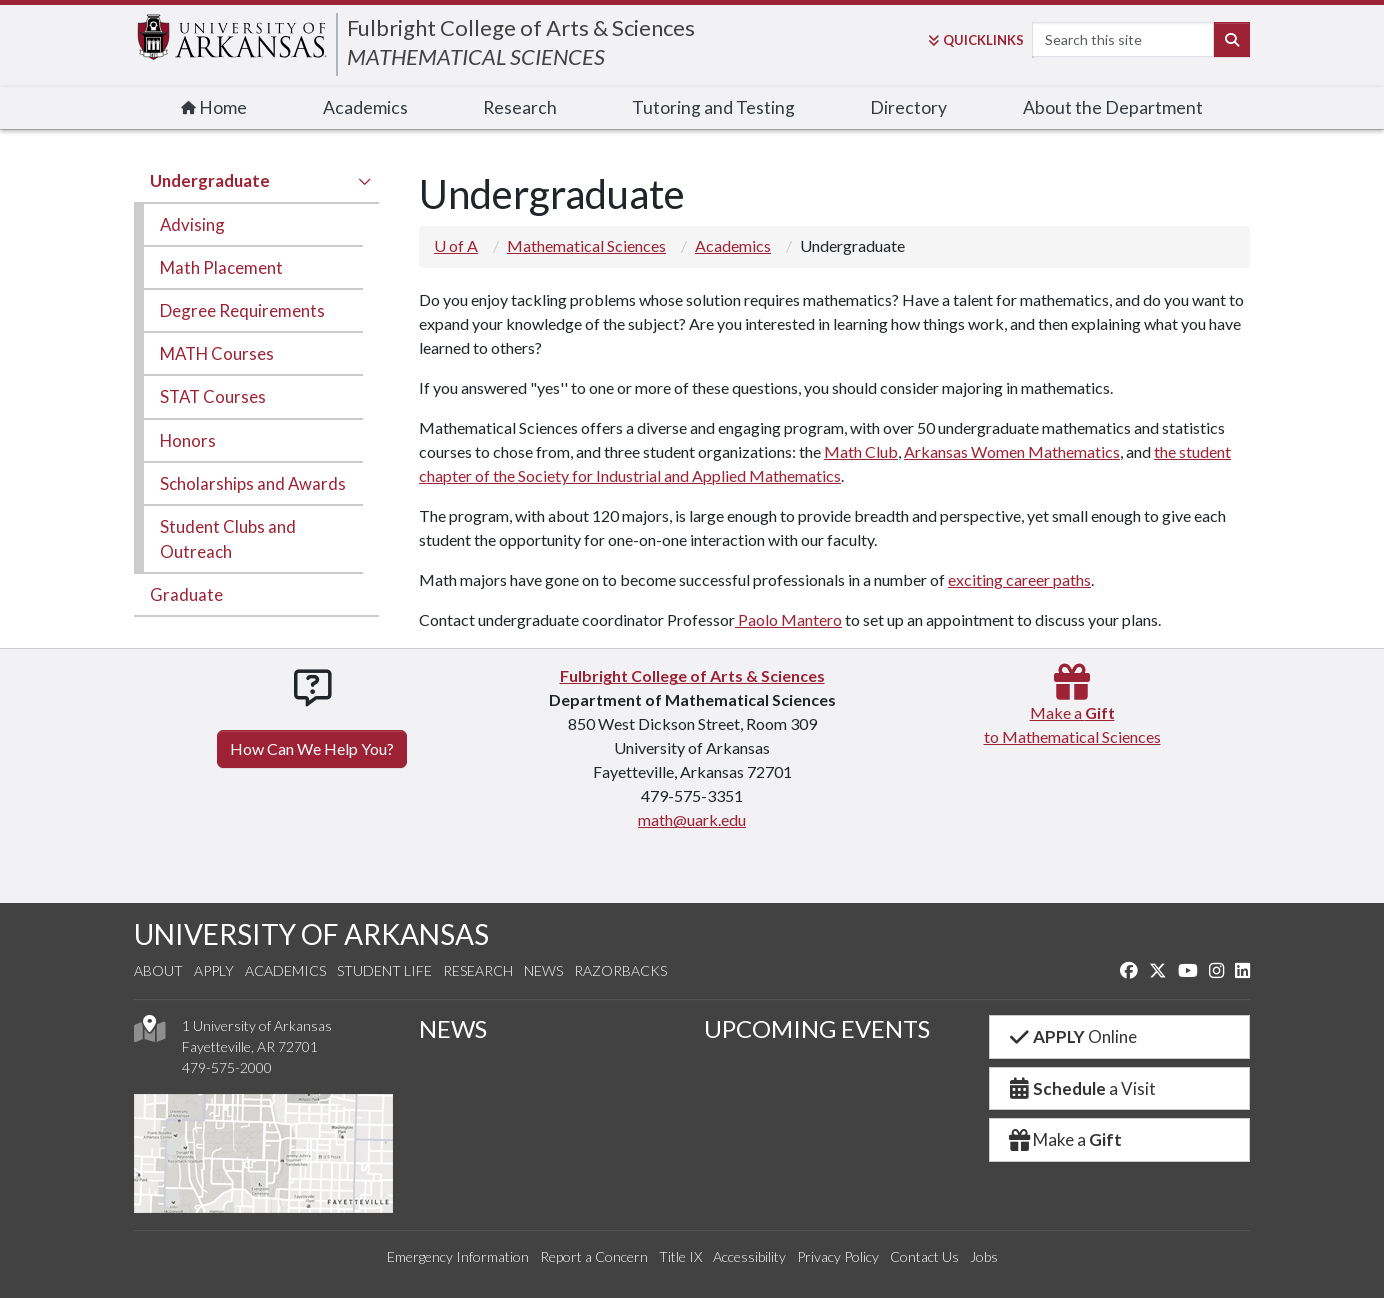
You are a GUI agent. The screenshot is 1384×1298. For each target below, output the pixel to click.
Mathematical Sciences (586, 245)
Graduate (186, 594)
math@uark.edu (692, 819)
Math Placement (221, 267)
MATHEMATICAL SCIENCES (476, 56)
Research (520, 107)
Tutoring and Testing (713, 107)
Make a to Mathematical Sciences (1072, 712)
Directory (908, 107)
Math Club (861, 451)
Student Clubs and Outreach (228, 539)
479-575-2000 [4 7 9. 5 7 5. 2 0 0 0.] (227, 1067)
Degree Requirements (242, 310)
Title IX (680, 1256)
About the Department (1113, 107)
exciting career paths (1019, 579)
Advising (192, 224)
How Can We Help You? (312, 748)
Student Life (384, 970)
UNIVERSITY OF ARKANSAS (311, 934)
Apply (214, 970)
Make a (1064, 1139)
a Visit (1081, 1088)
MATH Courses (217, 353)
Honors (188, 440)
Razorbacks (620, 970)
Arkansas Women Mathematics (1012, 451)
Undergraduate (210, 180)
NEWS (453, 1028)
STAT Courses (213, 396)
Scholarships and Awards (253, 483)
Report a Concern (594, 1256)
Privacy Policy (838, 1256)
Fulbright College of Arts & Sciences (521, 27)
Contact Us (924, 1256)
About (158, 970)
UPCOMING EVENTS (817, 1028)
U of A (456, 245)
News (543, 970)
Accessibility (749, 1256)
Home (214, 107)
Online (1071, 1036)
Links (976, 40)
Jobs (984, 1256)
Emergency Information (458, 1256)
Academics (365, 107)
